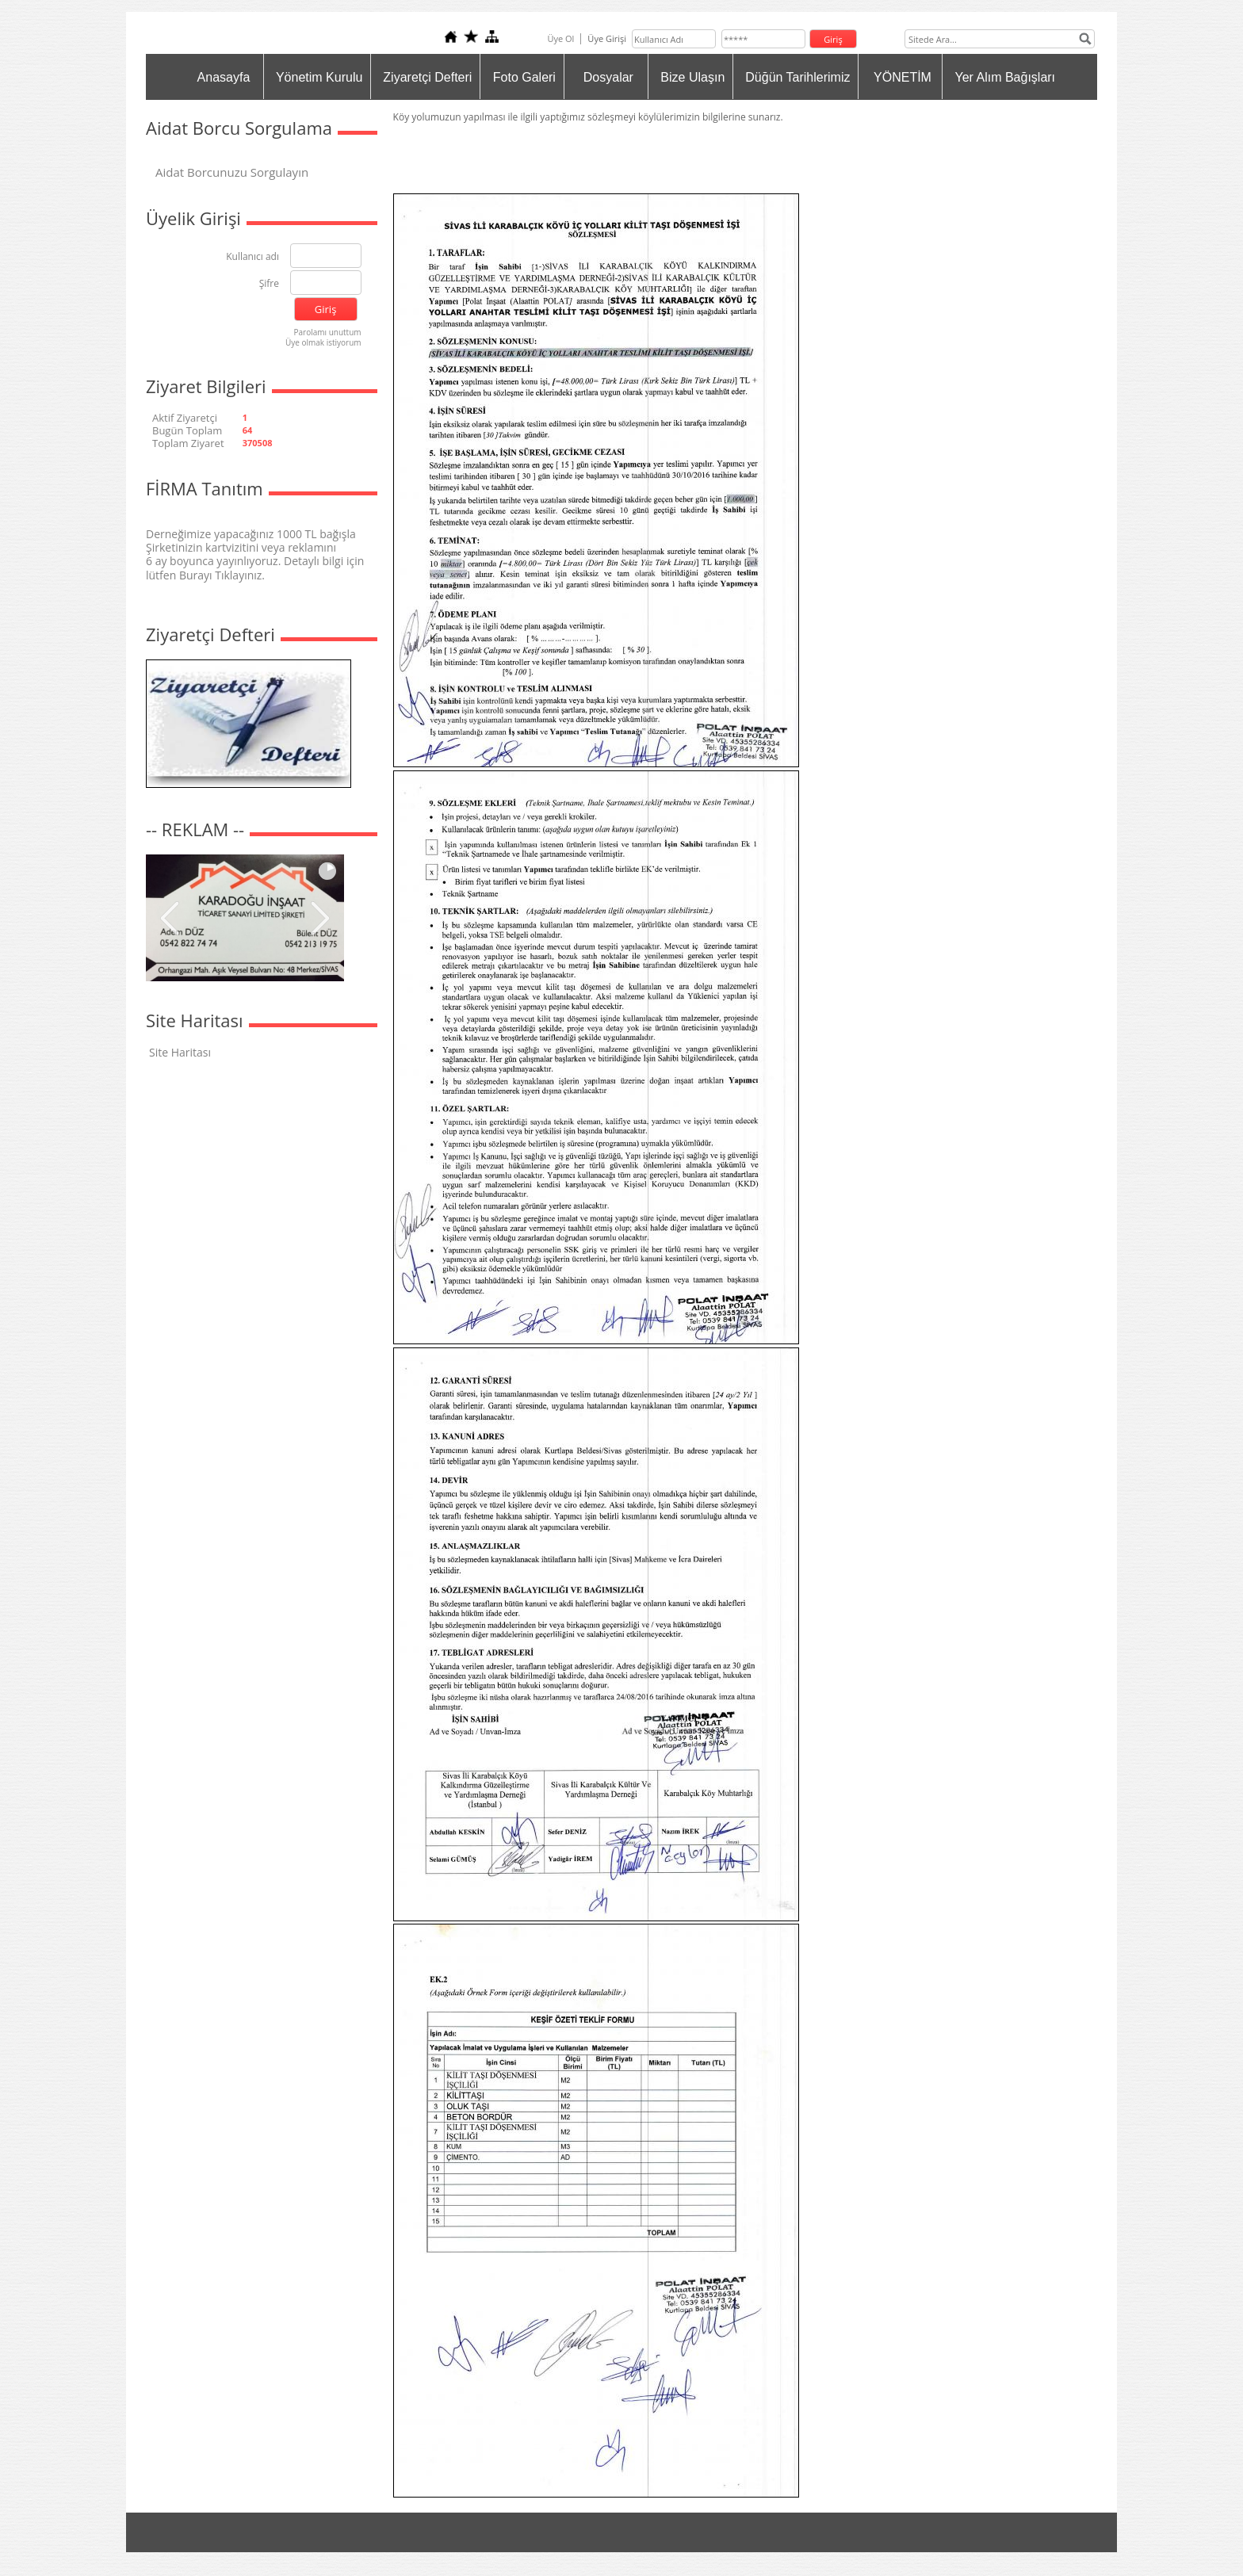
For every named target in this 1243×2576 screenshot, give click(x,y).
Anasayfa (224, 77)
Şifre (269, 284)
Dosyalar (608, 77)
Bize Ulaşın (692, 77)
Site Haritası (180, 1052)
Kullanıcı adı (252, 257)
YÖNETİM (902, 77)
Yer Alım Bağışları (1004, 77)
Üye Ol (560, 38)
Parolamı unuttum (327, 332)
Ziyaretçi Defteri (427, 77)
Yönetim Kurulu (319, 77)
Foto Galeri (524, 77)
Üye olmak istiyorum (323, 342)
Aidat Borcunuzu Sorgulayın (231, 172)
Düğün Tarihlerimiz (797, 77)
